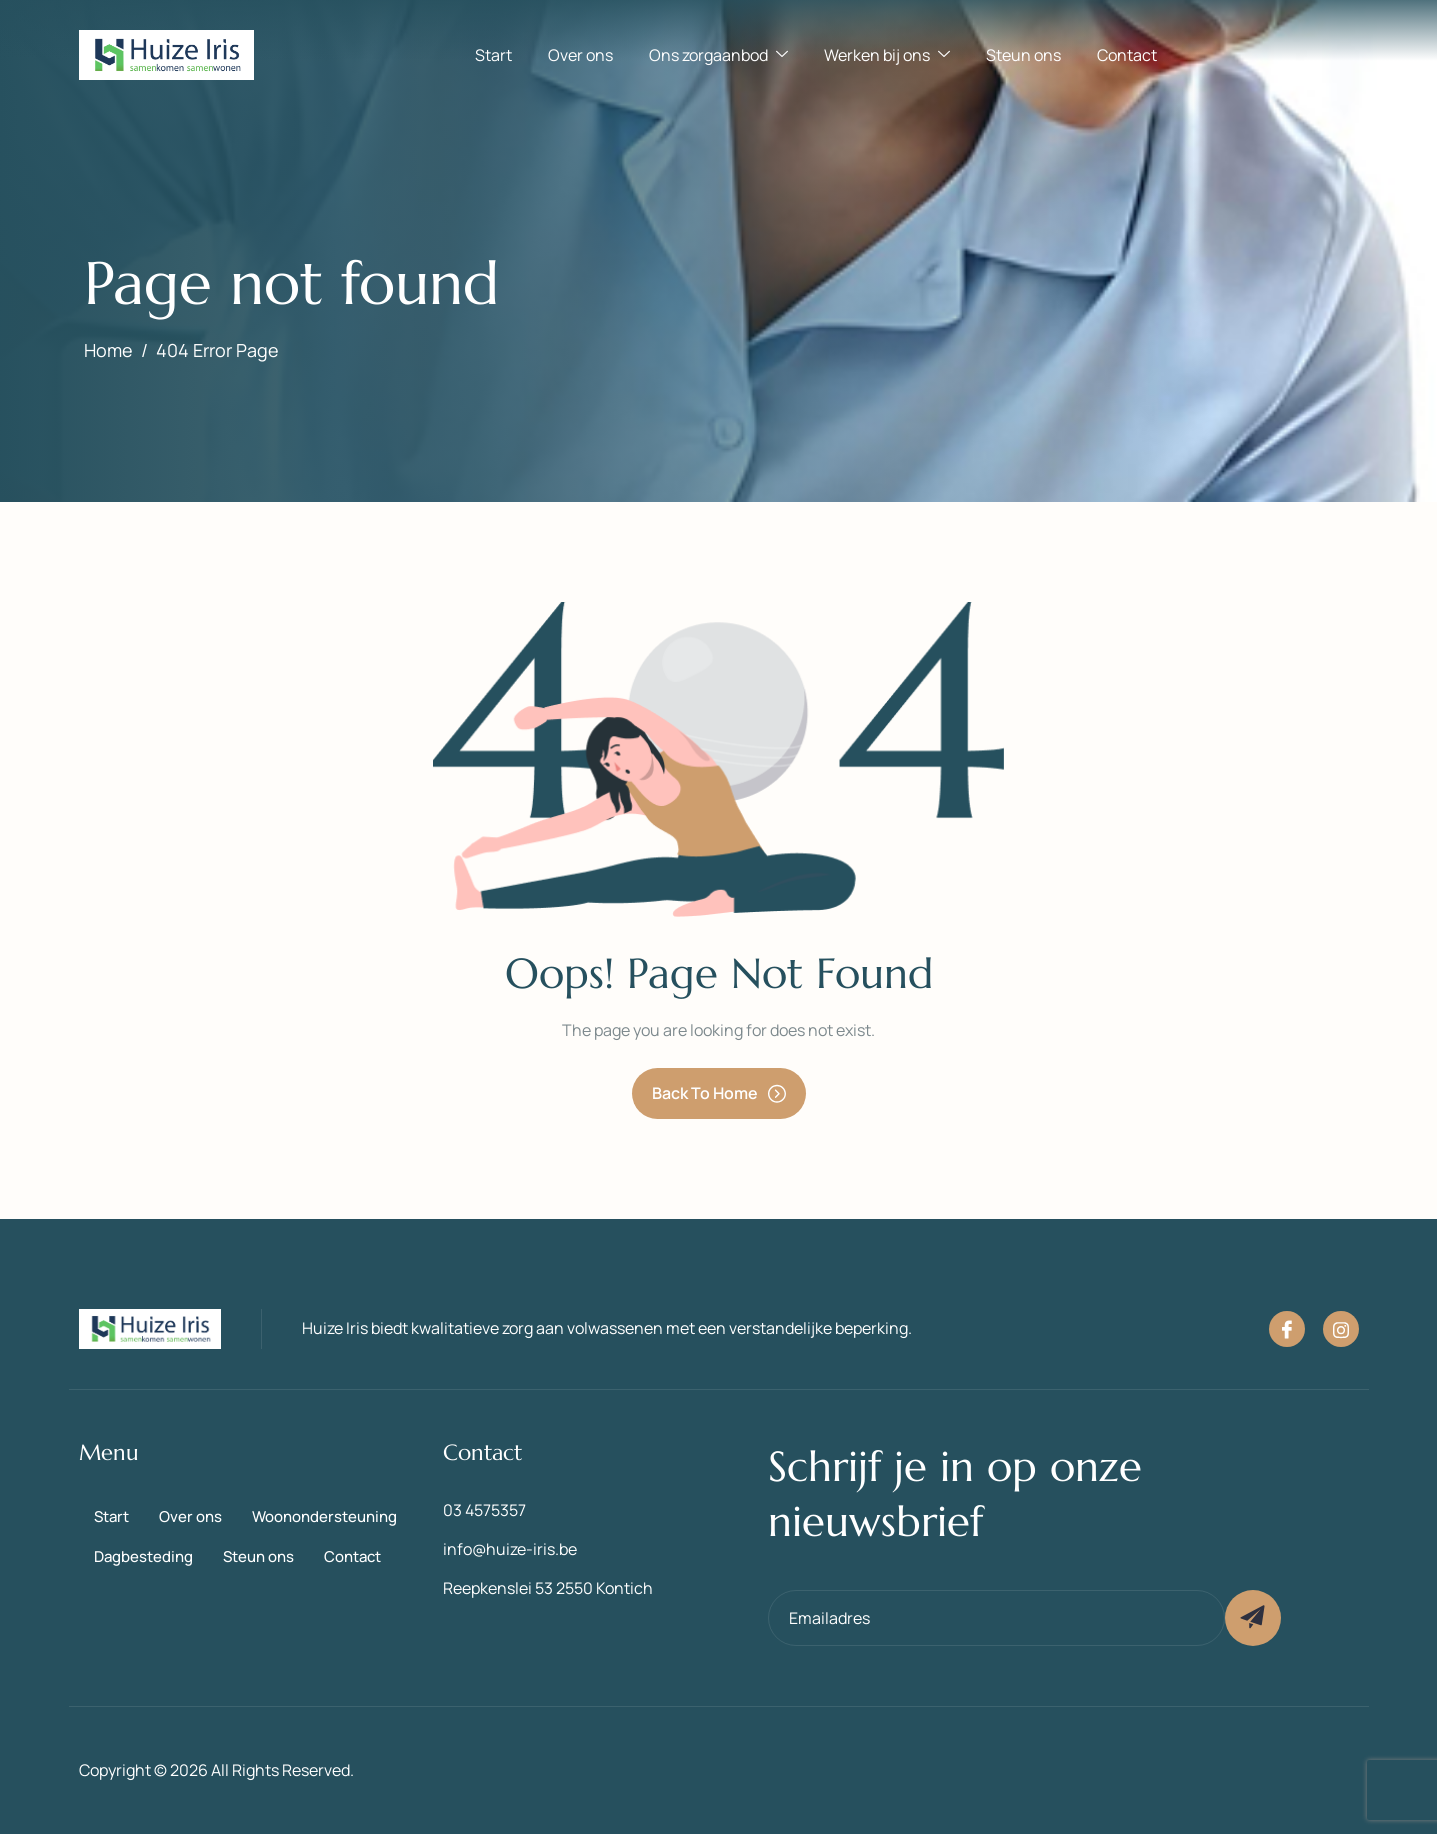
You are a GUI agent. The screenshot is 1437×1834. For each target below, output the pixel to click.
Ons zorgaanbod (718, 55)
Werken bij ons (887, 55)
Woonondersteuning (324, 1516)
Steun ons (1023, 55)
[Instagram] (1341, 1329)
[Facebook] (1287, 1329)
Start (493, 55)
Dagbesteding (143, 1556)
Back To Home (719, 1093)
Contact (1127, 55)
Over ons (580, 55)
